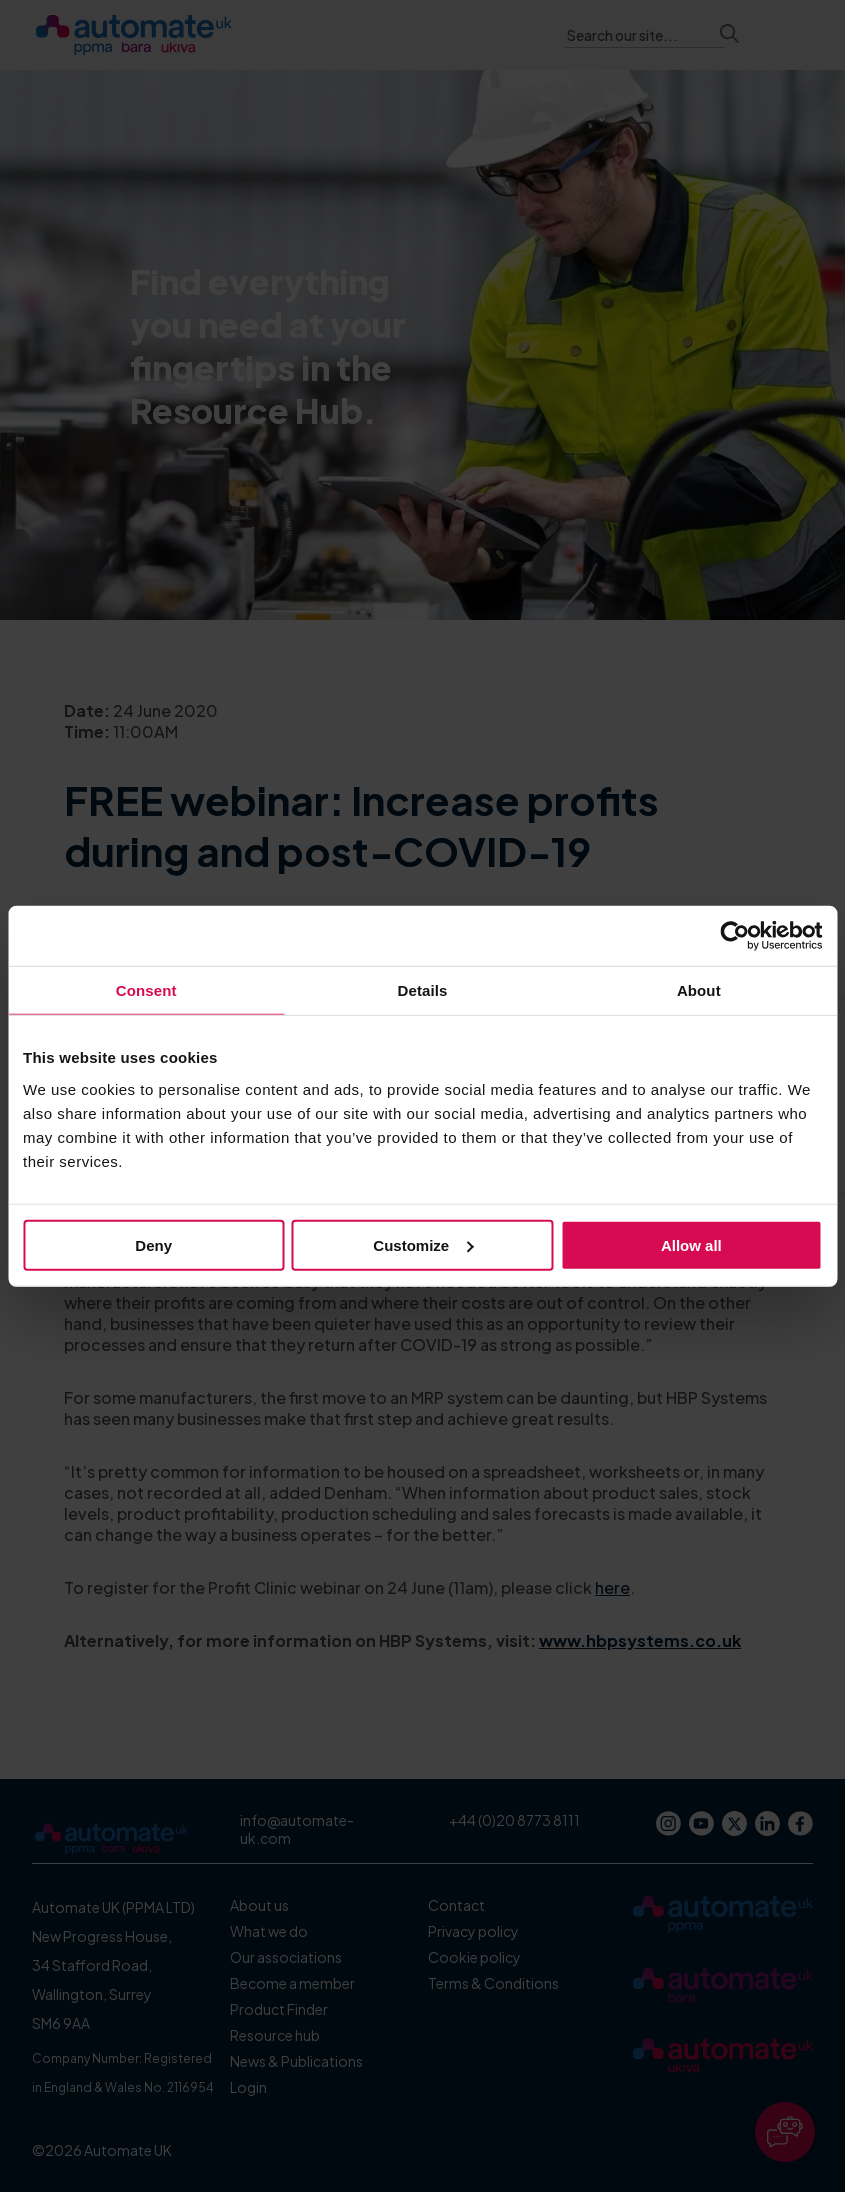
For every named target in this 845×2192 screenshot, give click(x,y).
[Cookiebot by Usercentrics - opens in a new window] (734, 936)
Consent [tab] (146, 990)
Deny (153, 1244)
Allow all (691, 1244)
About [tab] (699, 990)
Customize (423, 1244)
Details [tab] (423, 990)
